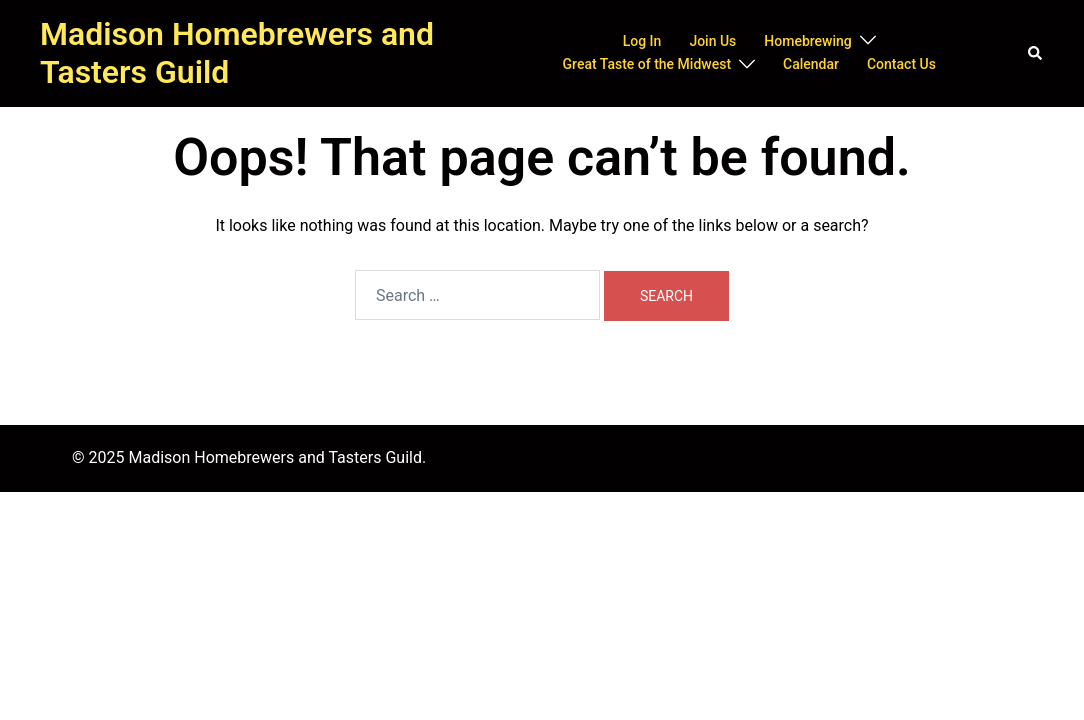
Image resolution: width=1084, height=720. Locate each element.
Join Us (712, 41)
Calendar (811, 64)
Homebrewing (807, 41)
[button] (1036, 53)
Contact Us (901, 64)
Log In (642, 41)
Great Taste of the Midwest (647, 64)
